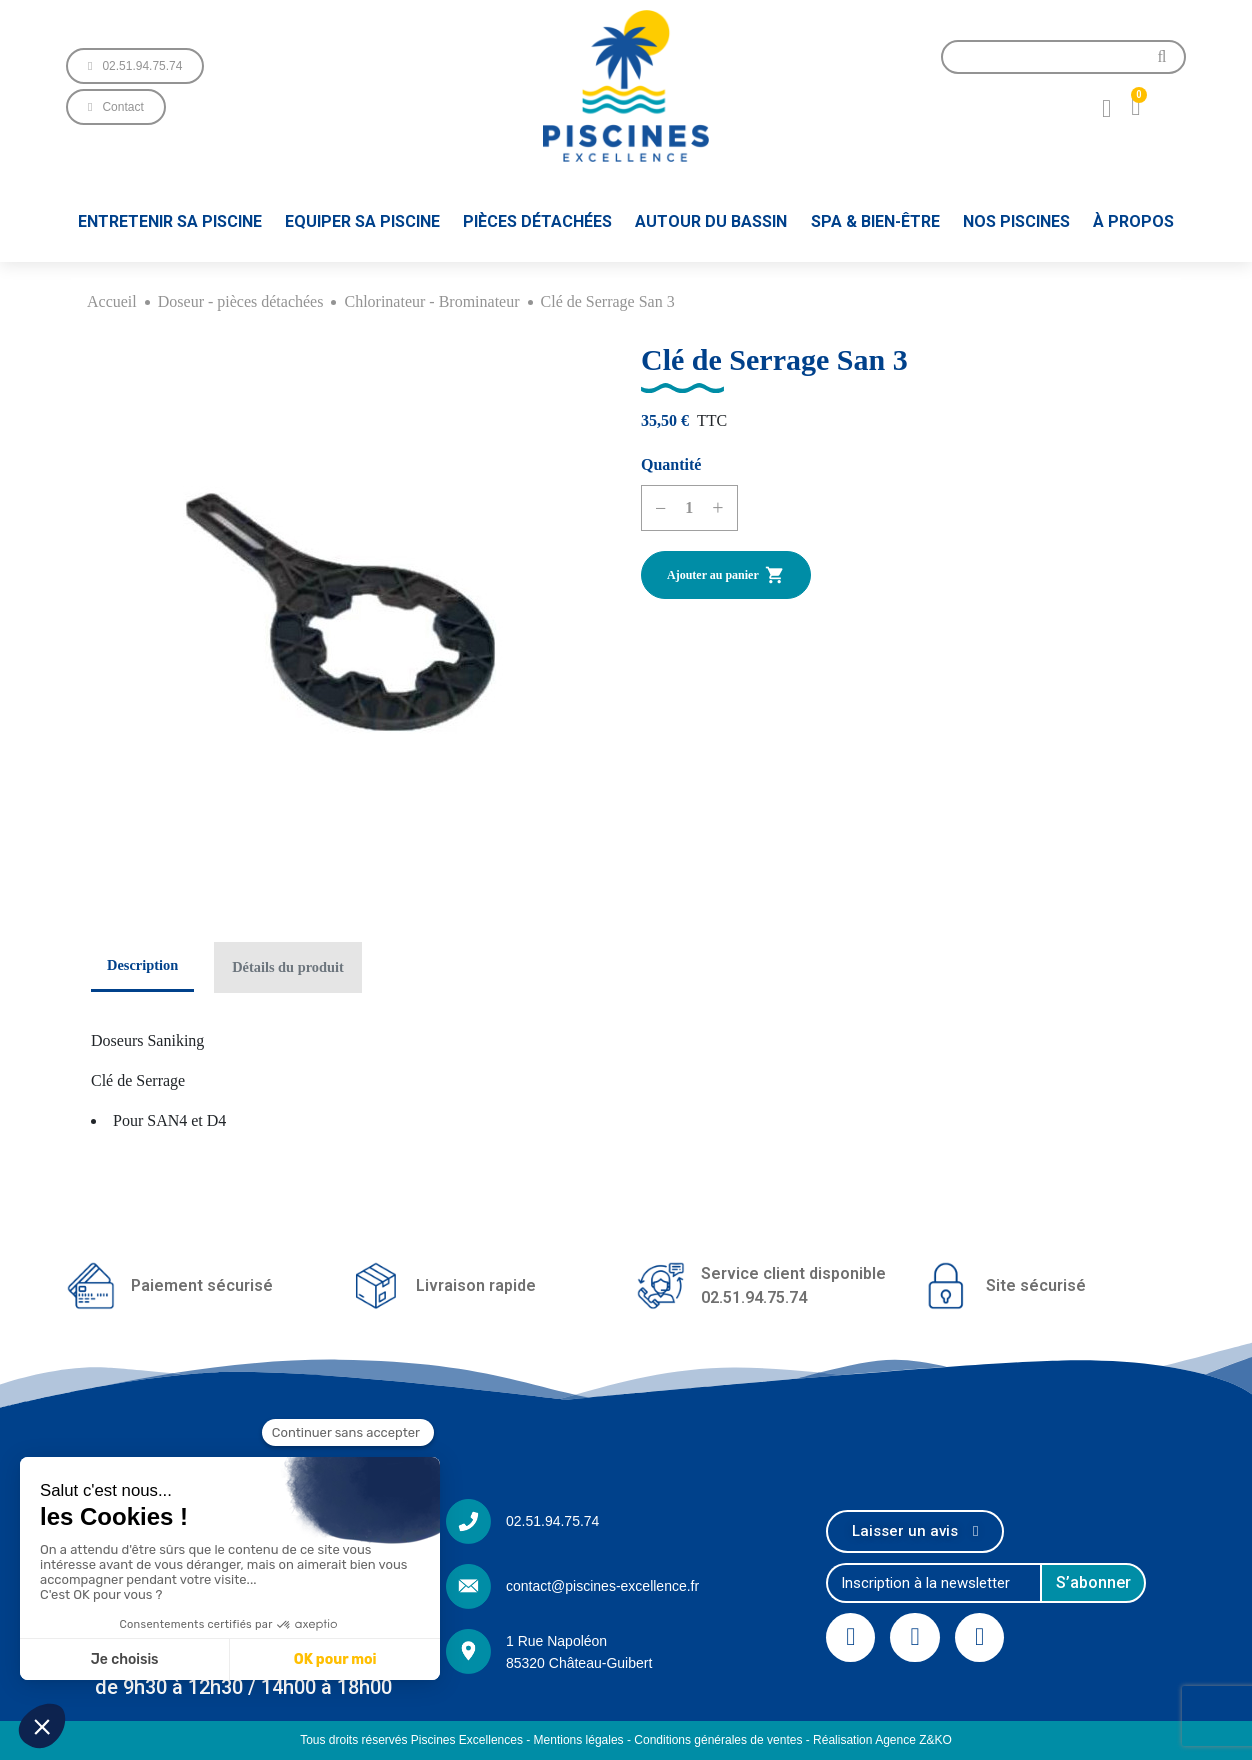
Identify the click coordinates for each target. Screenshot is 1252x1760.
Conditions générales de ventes (718, 1740)
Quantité (671, 464)
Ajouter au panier (726, 575)
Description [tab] (142, 965)
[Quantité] (689, 508)
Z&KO (935, 1740)
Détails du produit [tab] (288, 967)
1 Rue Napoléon (556, 1641)
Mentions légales (579, 1740)
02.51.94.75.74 (552, 1521)
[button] (135, 66)
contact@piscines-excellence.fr (602, 1586)
